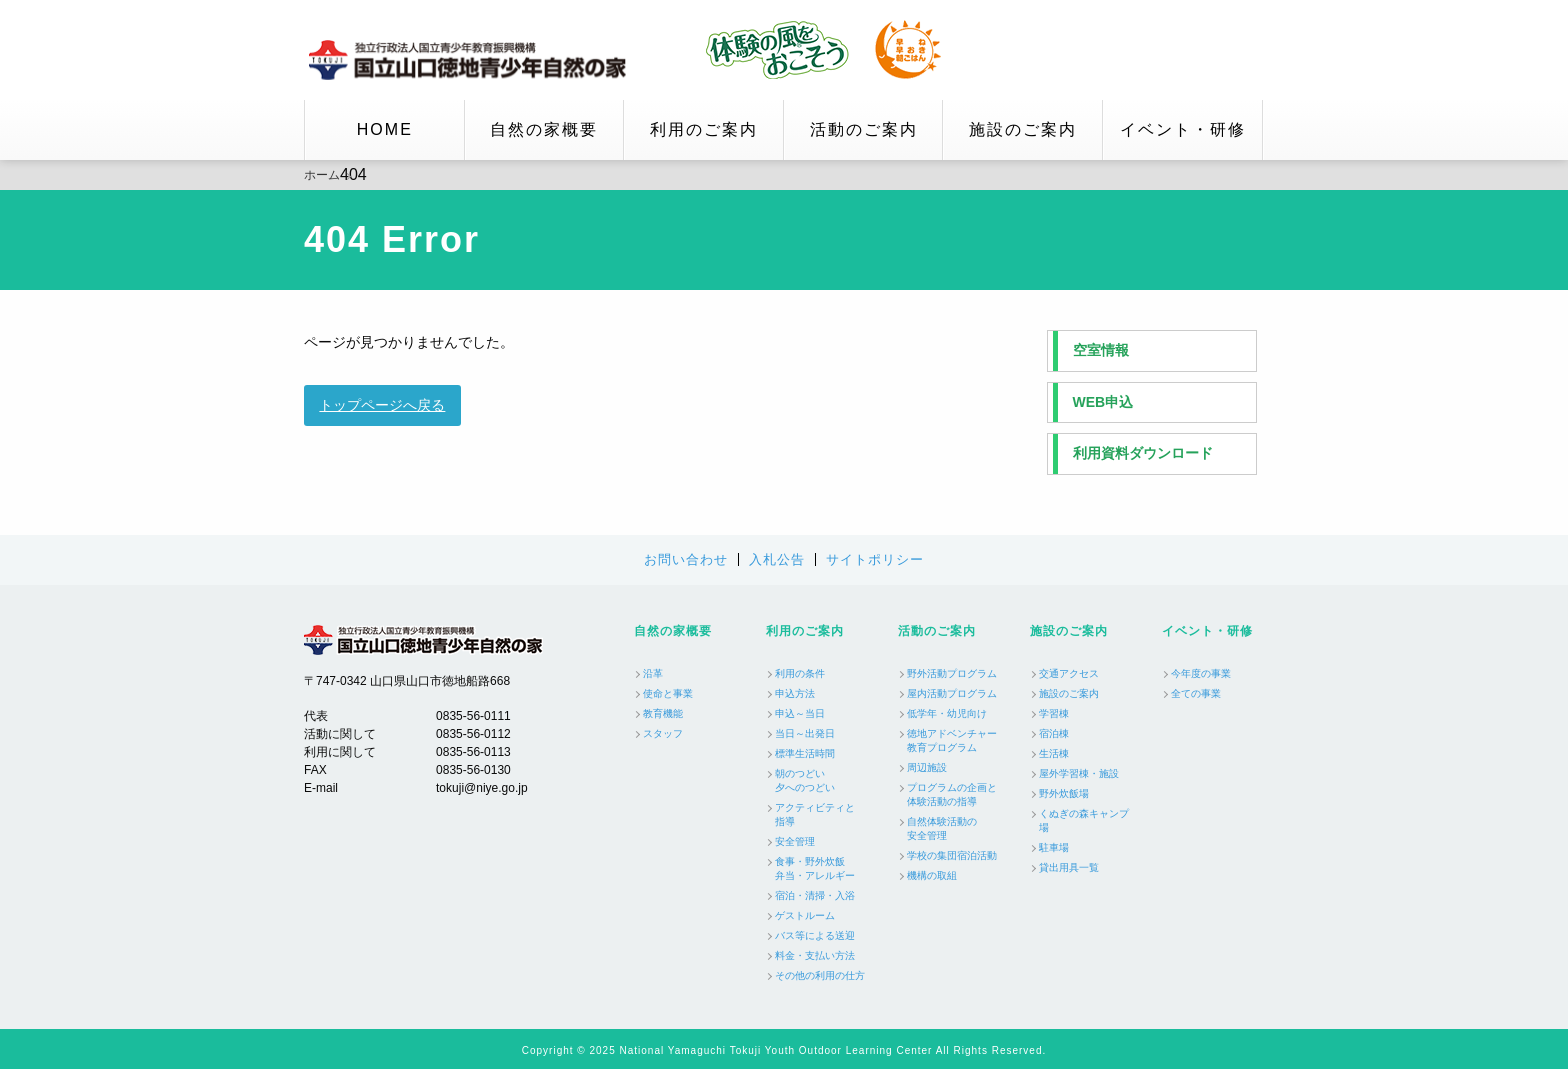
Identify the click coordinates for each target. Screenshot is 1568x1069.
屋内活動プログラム (952, 693)
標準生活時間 (805, 753)
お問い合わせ (686, 559)
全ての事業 (1196, 693)
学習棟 (1054, 713)
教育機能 (663, 713)
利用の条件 (800, 673)
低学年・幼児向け (947, 713)
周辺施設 (927, 767)
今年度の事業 (1201, 673)
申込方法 (795, 693)
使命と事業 (668, 693)
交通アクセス (1069, 673)
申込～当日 (800, 713)
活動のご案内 (864, 129)
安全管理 (795, 841)
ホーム (322, 175)
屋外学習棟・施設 (1079, 773)
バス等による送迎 (815, 935)
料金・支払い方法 (815, 955)
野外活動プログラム (952, 673)
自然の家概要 (544, 129)
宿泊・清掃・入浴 (815, 895)
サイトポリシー (875, 559)
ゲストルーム (805, 915)
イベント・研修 (1183, 129)
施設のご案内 (1023, 129)
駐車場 (1054, 847)
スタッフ (663, 733)
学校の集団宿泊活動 (952, 855)
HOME (385, 129)
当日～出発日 (805, 733)
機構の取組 (932, 875)
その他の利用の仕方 (820, 975)
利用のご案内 (704, 129)
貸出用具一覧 (1069, 867)
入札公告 (777, 559)
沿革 (653, 673)
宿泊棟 (1054, 733)
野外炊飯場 (1064, 793)
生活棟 (1054, 753)
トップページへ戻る (382, 405)
